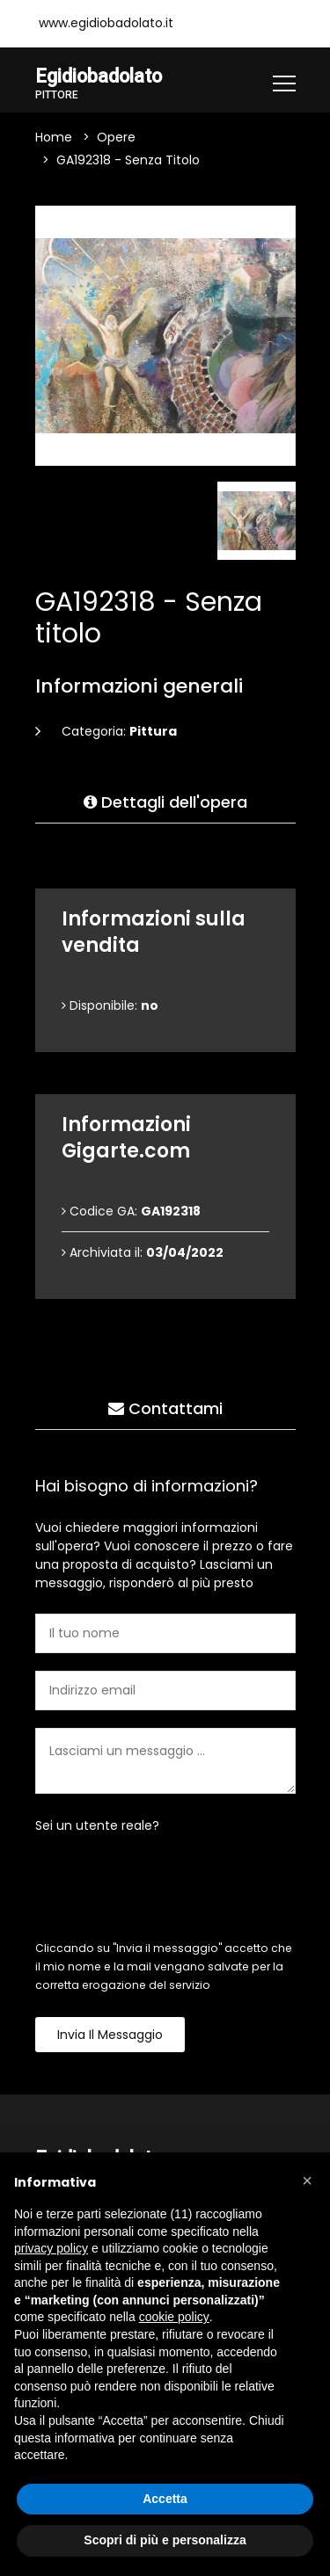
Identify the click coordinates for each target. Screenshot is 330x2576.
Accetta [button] (165, 2499)
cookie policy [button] (174, 2317)
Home (53, 137)
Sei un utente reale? (97, 1825)
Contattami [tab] (165, 1408)
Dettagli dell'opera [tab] (165, 802)
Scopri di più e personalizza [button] (165, 2540)
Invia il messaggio (110, 2034)
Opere (116, 137)
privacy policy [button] (51, 2248)
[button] (307, 2180)
